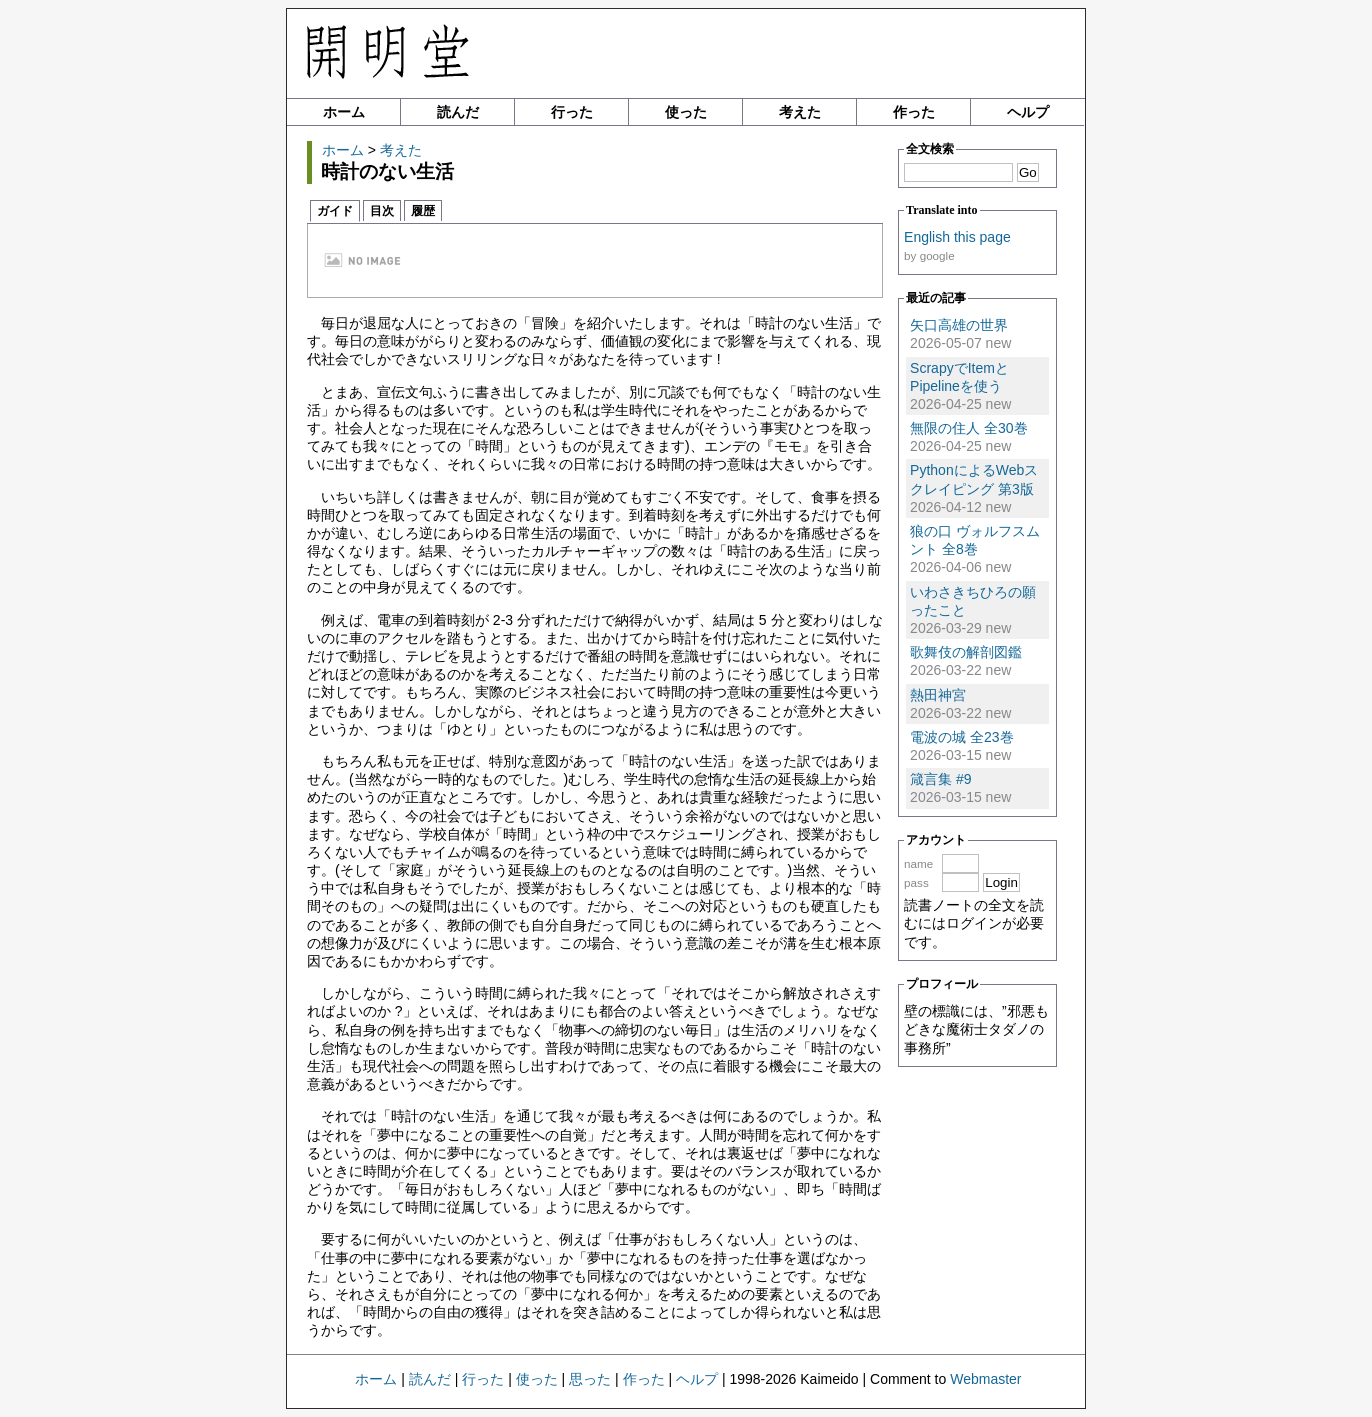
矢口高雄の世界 (959, 325)
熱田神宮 (938, 695)
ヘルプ (1028, 112)
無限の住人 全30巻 (968, 428)
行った (572, 112)
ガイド (335, 211)
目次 (382, 211)
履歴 (423, 211)
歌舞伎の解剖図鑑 (966, 652)
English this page (957, 237)
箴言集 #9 (940, 779)
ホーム (344, 112)
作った (914, 112)
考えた (800, 112)
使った (686, 112)
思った (590, 1379)
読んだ (458, 112)
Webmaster (985, 1379)
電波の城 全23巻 (961, 737)
